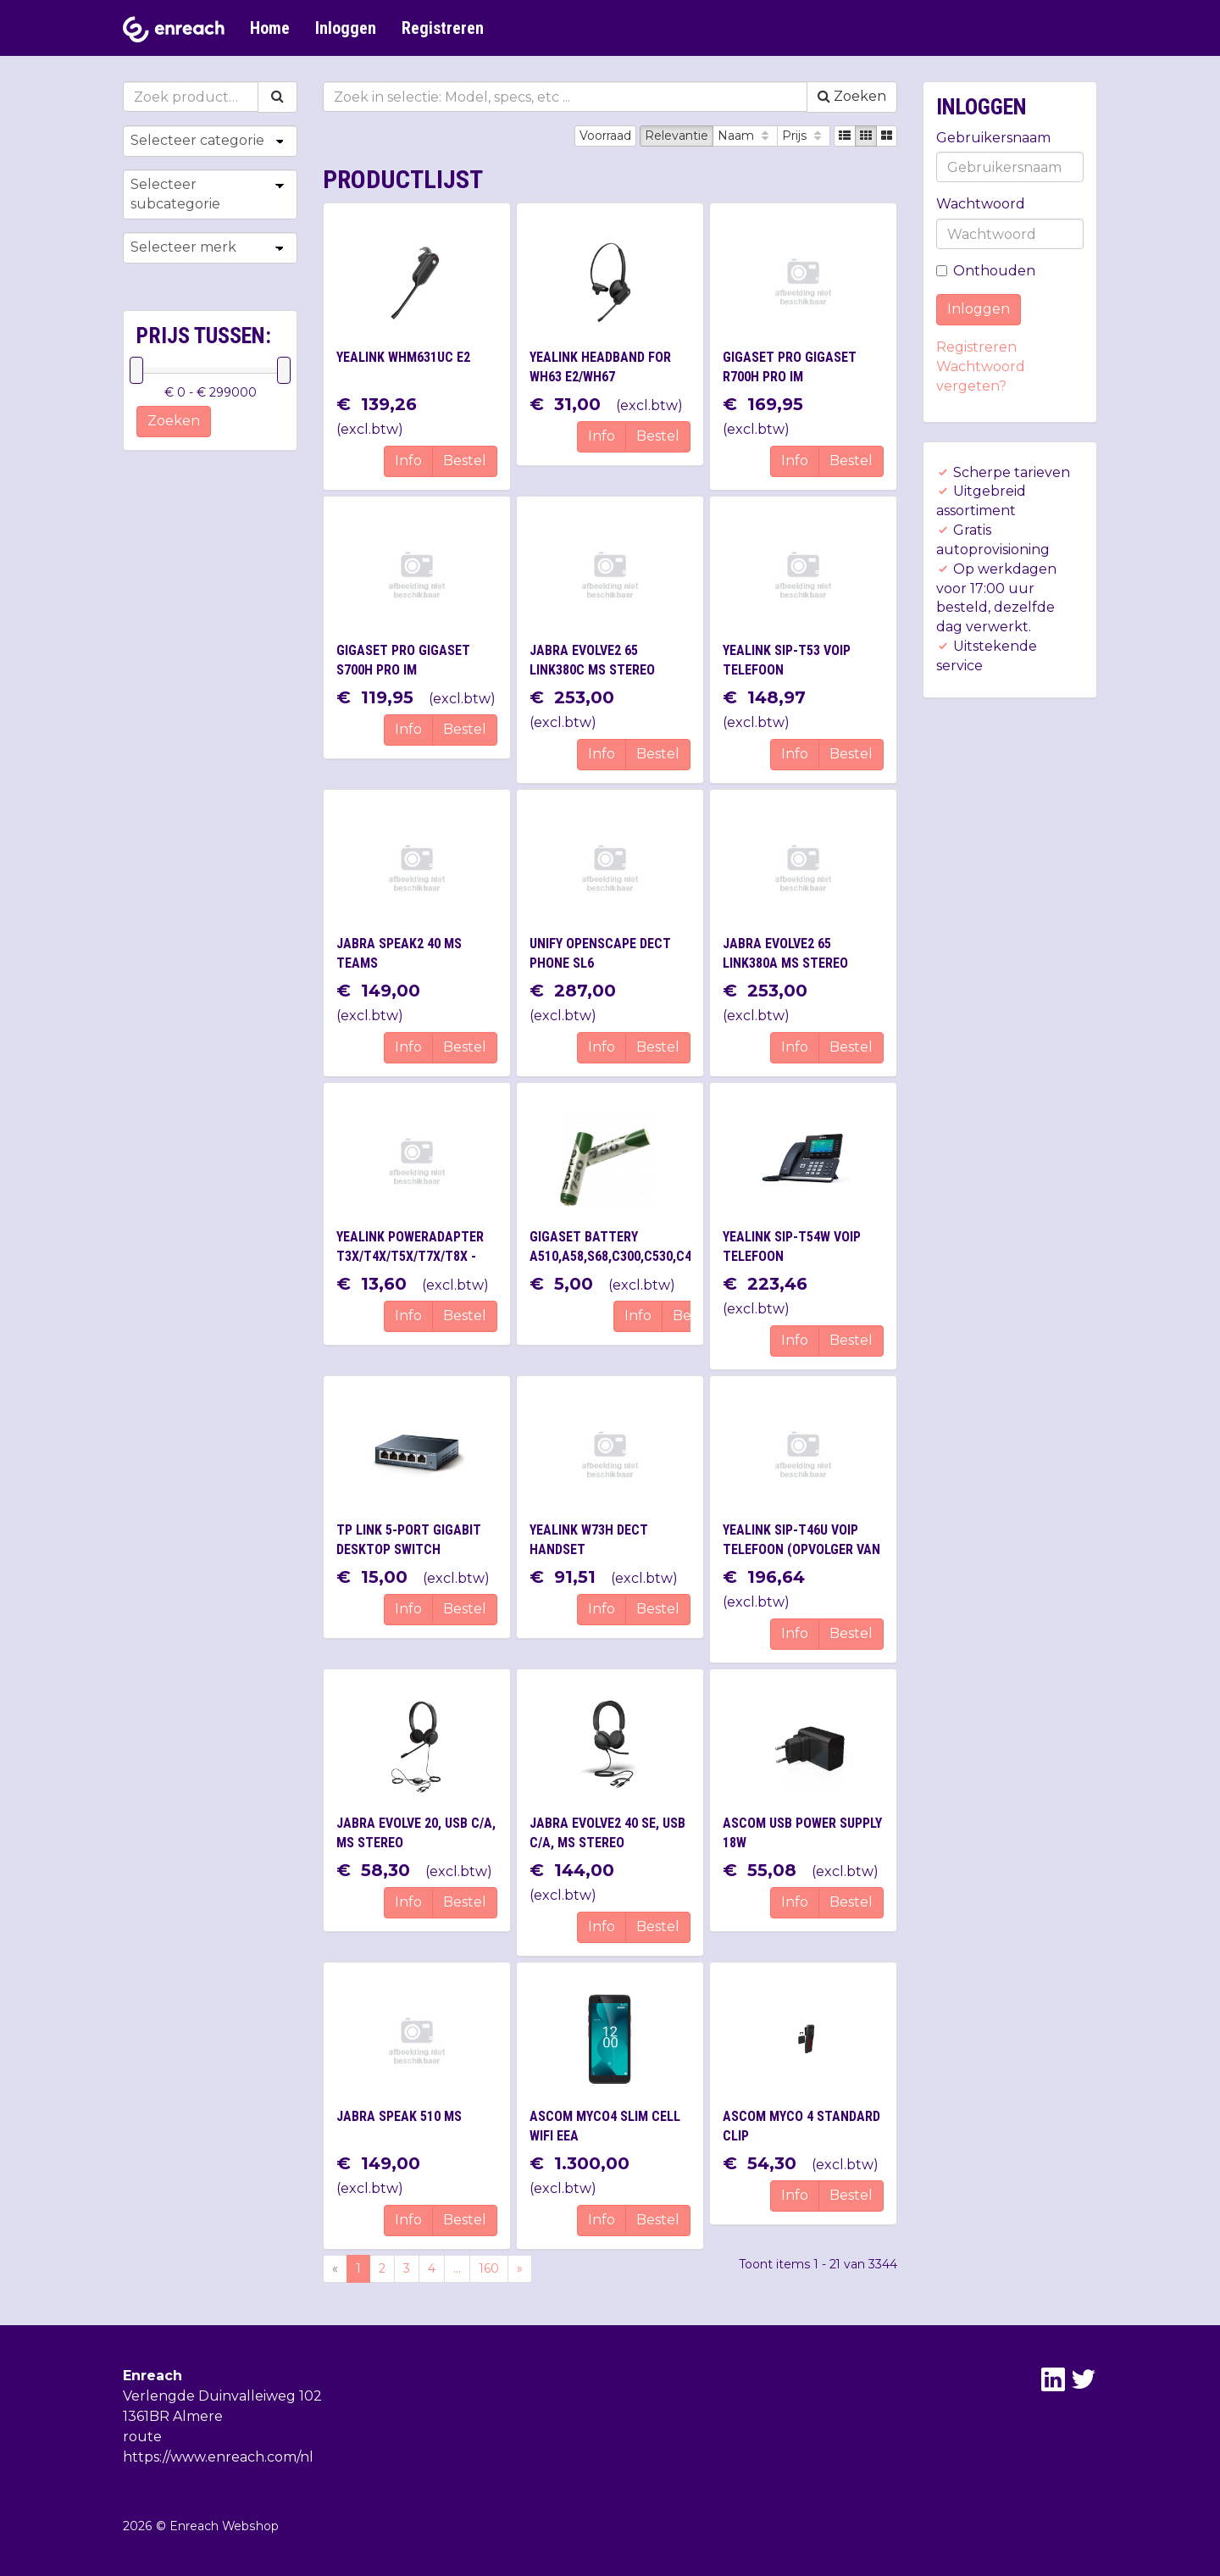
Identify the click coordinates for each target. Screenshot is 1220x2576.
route (142, 2437)
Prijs (803, 135)
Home (270, 28)
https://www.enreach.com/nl (218, 2457)
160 (489, 2268)
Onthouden (985, 271)
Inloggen (345, 28)
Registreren (443, 28)
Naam (745, 135)
